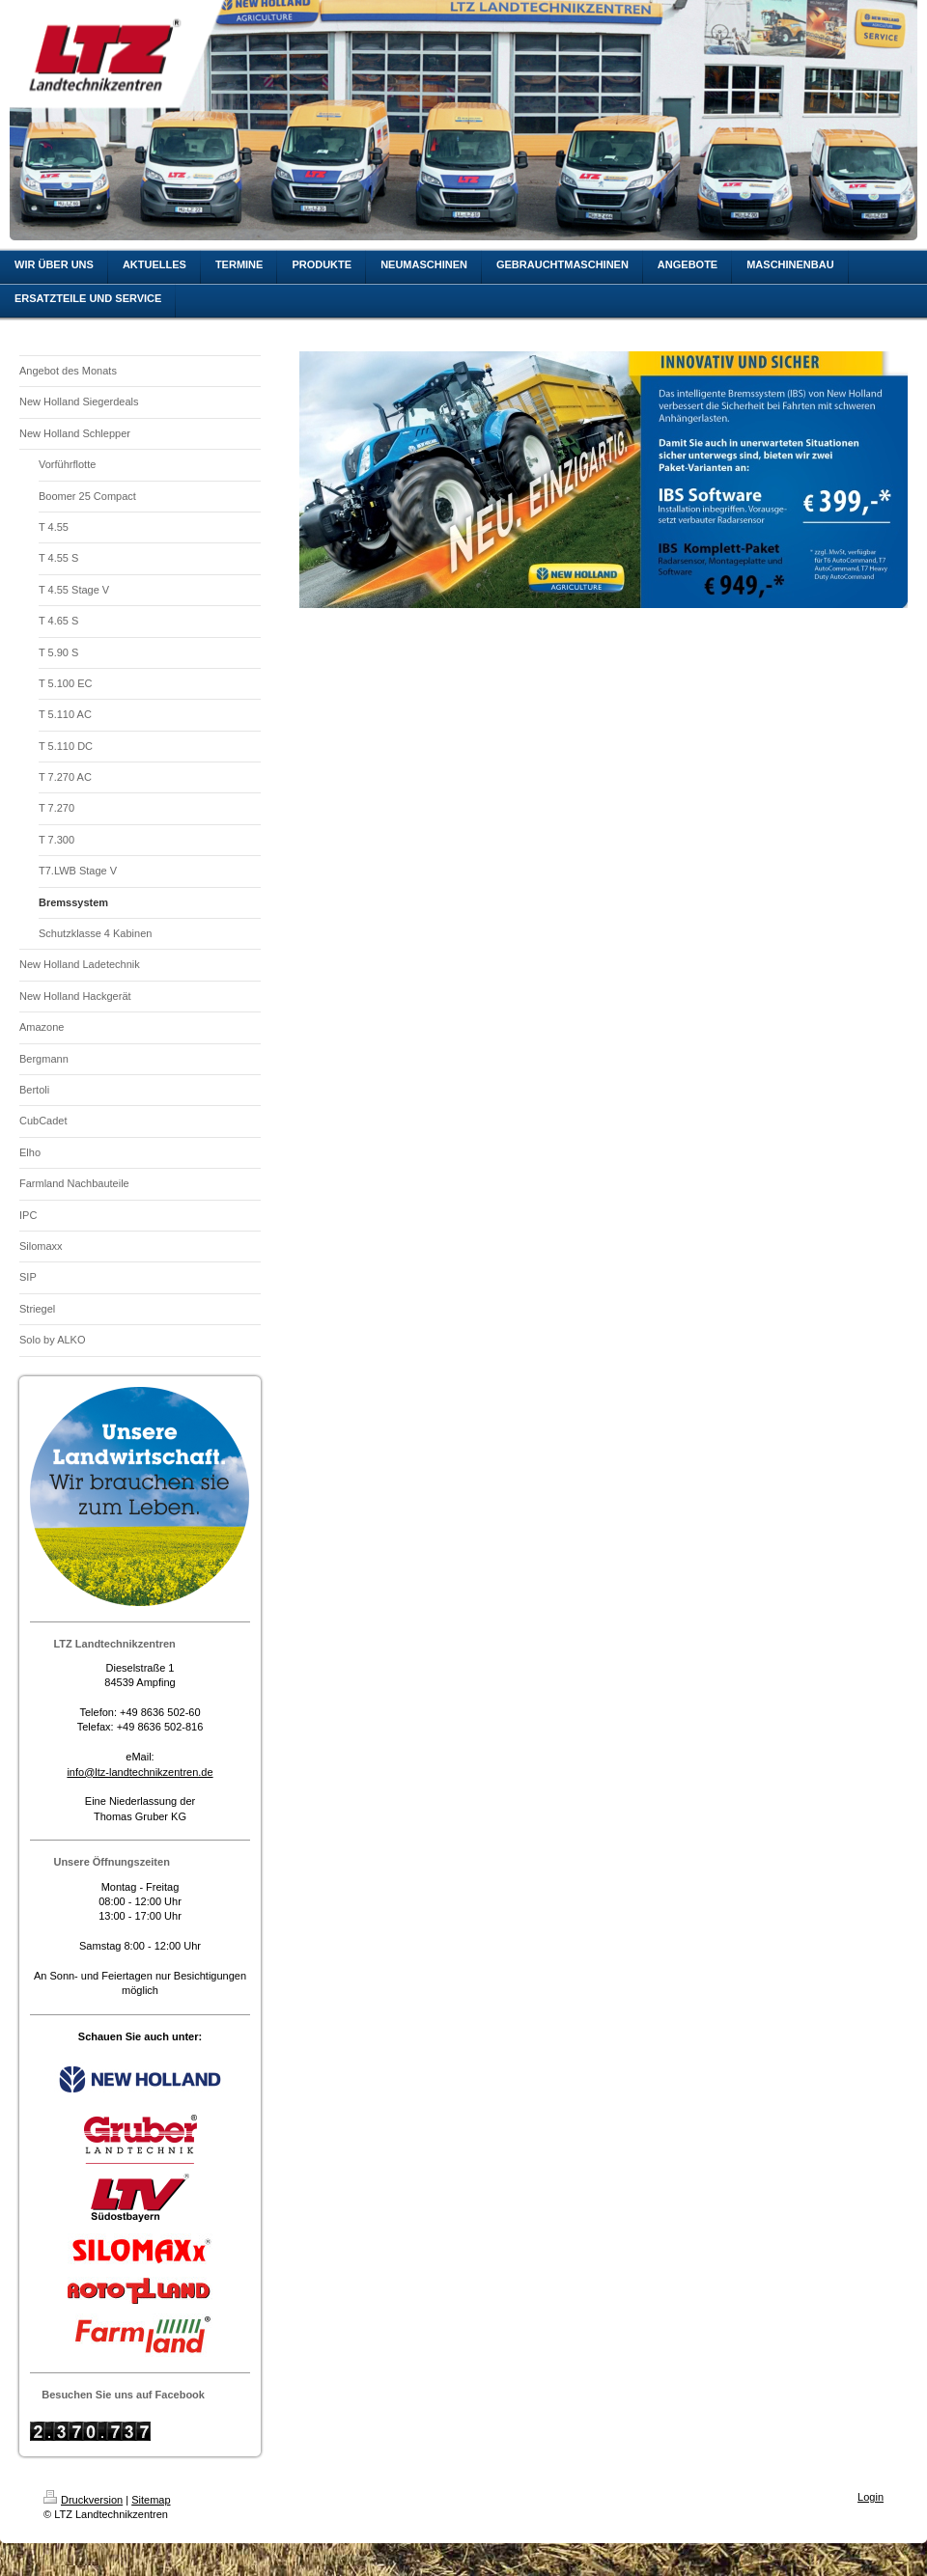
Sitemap (150, 2500)
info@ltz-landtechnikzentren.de (139, 1772)
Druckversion (83, 2500)
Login (870, 2497)
